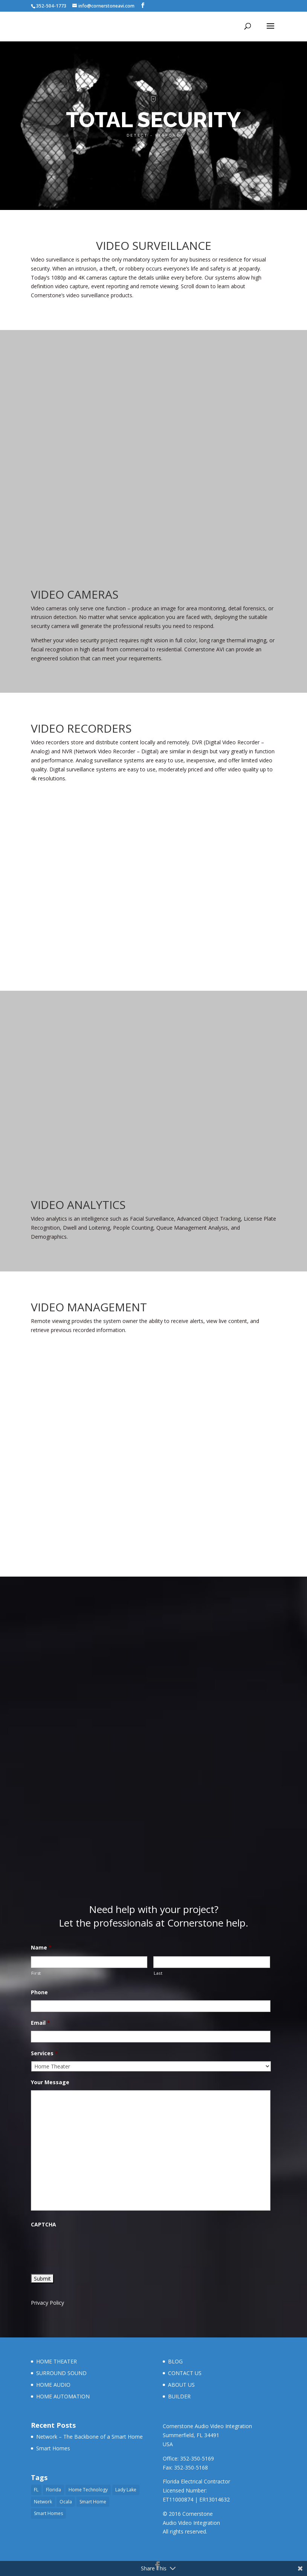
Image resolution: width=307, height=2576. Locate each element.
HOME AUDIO (53, 2384)
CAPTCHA (43, 2224)
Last (158, 1973)
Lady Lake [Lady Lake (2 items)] (125, 2489)
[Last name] (211, 1962)
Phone (39, 1992)
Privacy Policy (47, 2302)
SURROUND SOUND (61, 2373)
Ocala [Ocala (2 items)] (66, 2501)
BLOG (175, 2361)
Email (40, 2022)
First (36, 1973)
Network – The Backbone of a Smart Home (89, 2436)
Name (41, 1947)
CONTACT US (185, 2373)
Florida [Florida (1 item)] (53, 2489)
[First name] (89, 1962)
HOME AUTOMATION (63, 2396)
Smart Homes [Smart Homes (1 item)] (48, 2513)
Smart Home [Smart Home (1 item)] (92, 2501)
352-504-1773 (51, 6)
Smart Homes (53, 2448)
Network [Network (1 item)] (43, 2501)
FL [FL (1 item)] (36, 2489)
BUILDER (179, 2396)
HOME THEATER (56, 2361)
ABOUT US (181, 2384)
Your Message (50, 2082)
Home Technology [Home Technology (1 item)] (88, 2489)
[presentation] (88, 2247)
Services (44, 2053)
